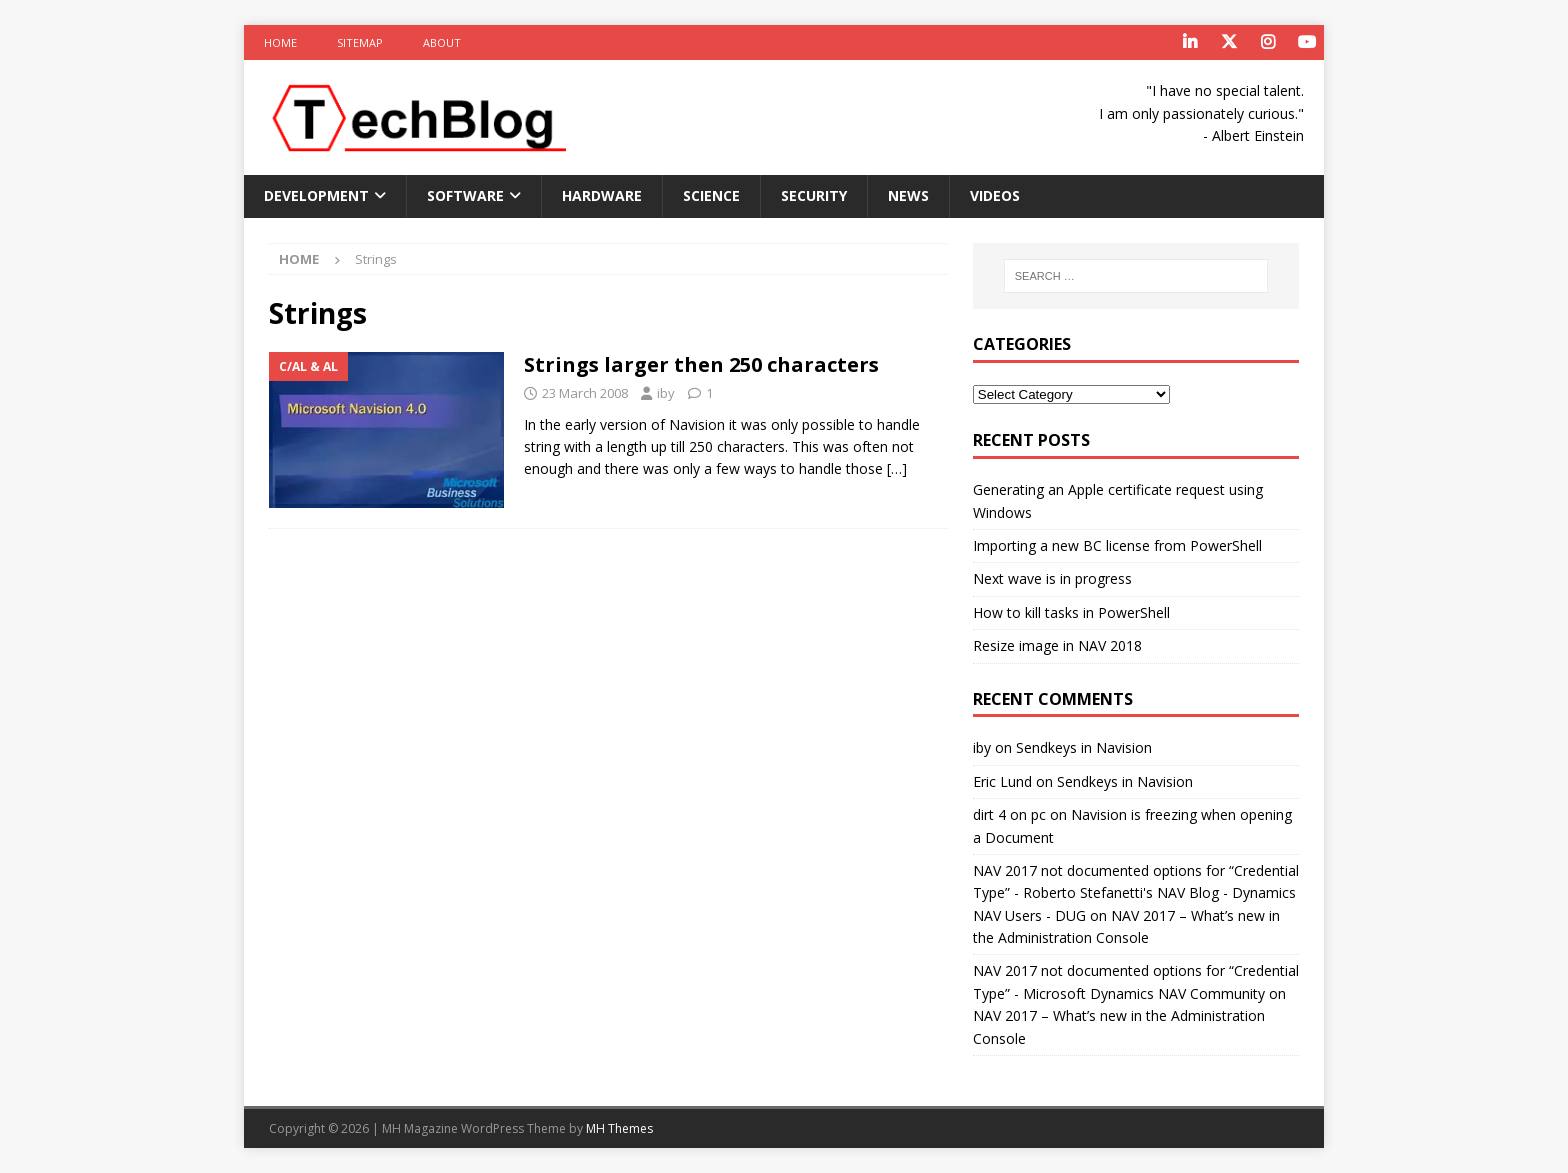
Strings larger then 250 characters (701, 364)
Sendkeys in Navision (1084, 747)
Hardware (602, 195)
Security (814, 195)
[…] (897, 468)
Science (711, 195)
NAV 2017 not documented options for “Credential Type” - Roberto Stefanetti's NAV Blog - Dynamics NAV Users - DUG (1136, 893)
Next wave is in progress (1052, 578)
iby (666, 393)
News (908, 195)
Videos (995, 195)
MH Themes (619, 1128)
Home (280, 42)
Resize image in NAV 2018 (1057, 645)
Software (465, 195)
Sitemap (360, 42)
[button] (415, 117)
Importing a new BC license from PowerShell (1117, 545)
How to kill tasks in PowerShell (1071, 612)
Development (316, 195)
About (442, 42)
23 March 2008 (585, 393)
